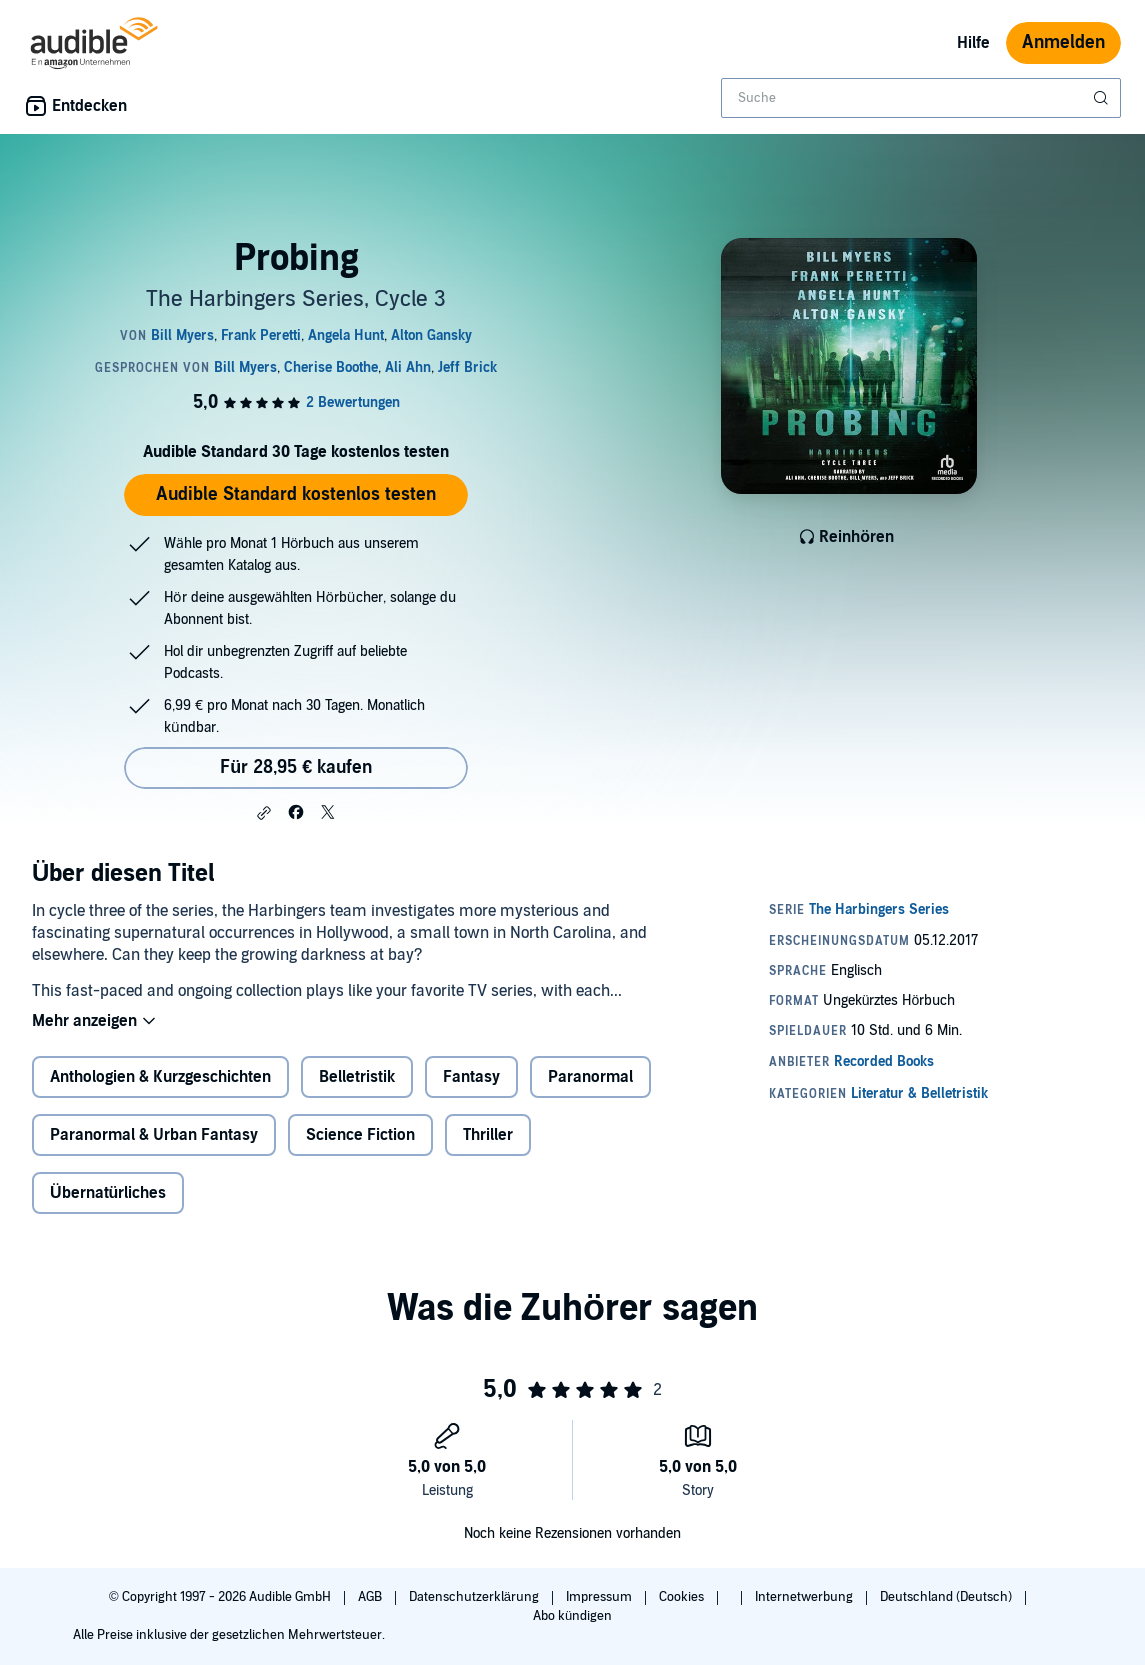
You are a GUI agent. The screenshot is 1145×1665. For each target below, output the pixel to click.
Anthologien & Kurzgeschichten (160, 1077)
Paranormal (590, 1077)
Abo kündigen (572, 1616)
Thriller (488, 1135)
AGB (371, 1597)
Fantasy (471, 1077)
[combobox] (921, 98)
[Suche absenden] (1103, 98)
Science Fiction (360, 1135)
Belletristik (357, 1077)
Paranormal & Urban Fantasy (154, 1135)
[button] (264, 813)
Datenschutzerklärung (475, 1597)
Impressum (600, 1597)
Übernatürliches (108, 1193)
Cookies (683, 1597)
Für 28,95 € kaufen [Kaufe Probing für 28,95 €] (296, 767)
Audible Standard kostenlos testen (296, 494)
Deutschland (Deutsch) (947, 1597)
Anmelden (1063, 42)
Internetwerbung (805, 1597)
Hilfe (973, 43)
